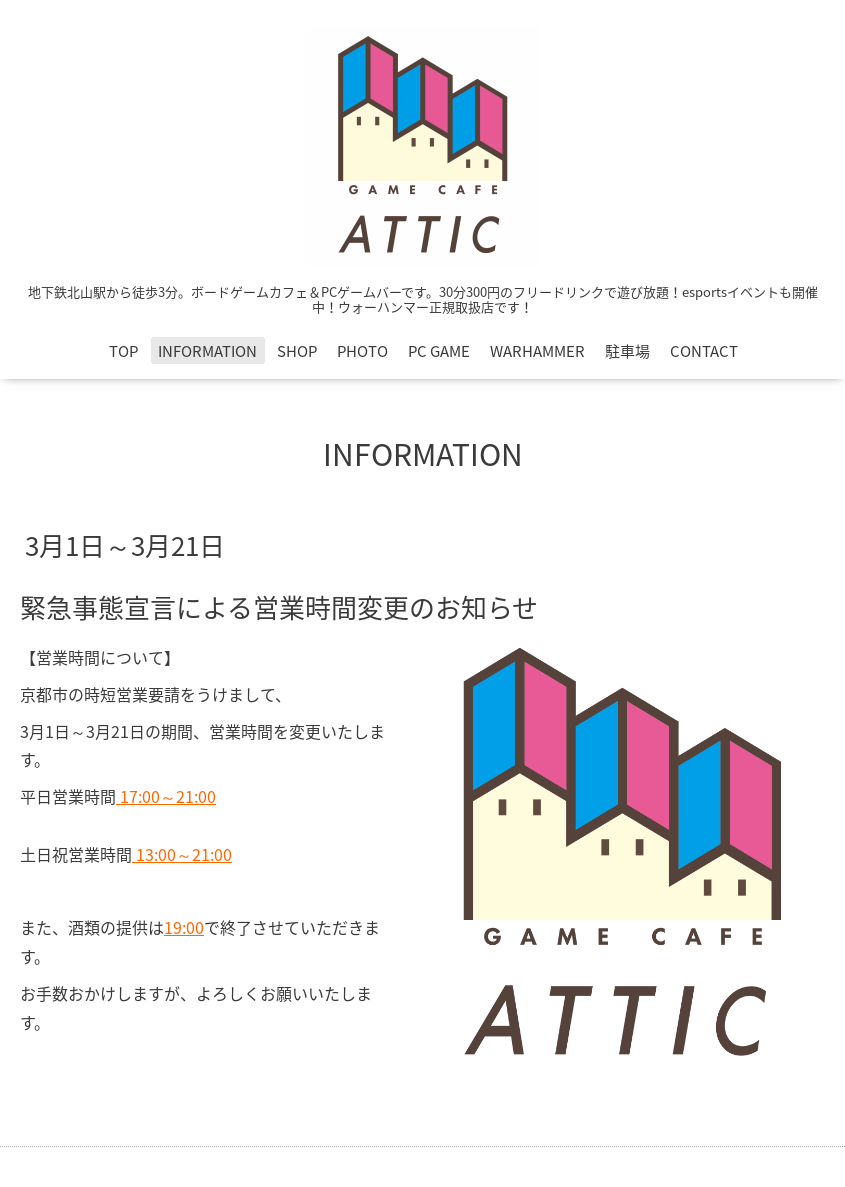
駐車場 (627, 351)
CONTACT (704, 351)
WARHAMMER (537, 351)
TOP (123, 351)
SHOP (297, 351)
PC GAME (439, 351)
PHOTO (362, 351)
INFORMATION (207, 351)
